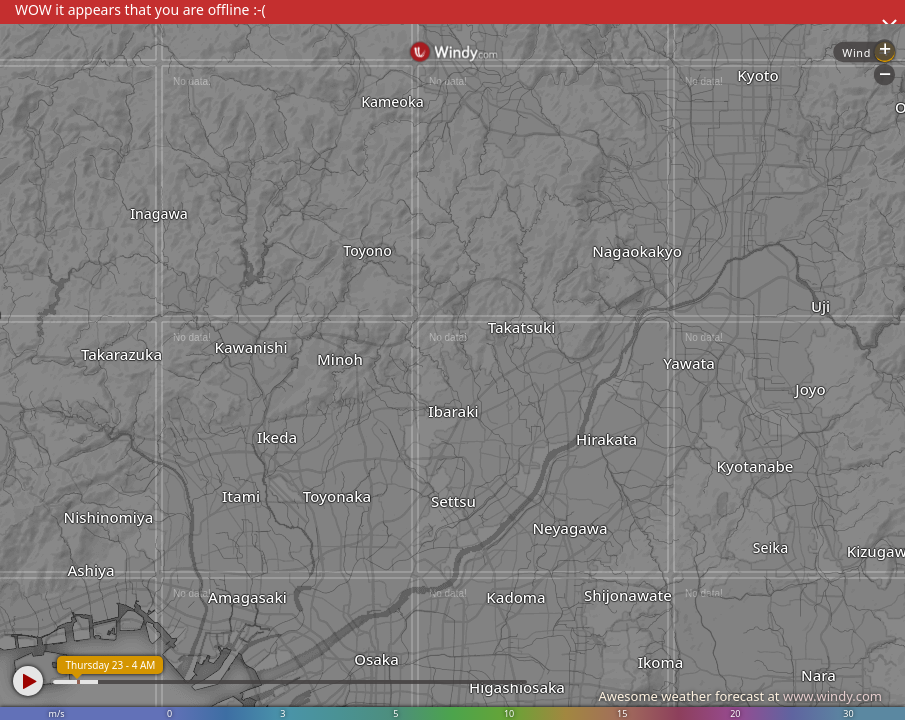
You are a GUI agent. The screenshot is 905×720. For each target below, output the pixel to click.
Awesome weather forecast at (740, 696)
